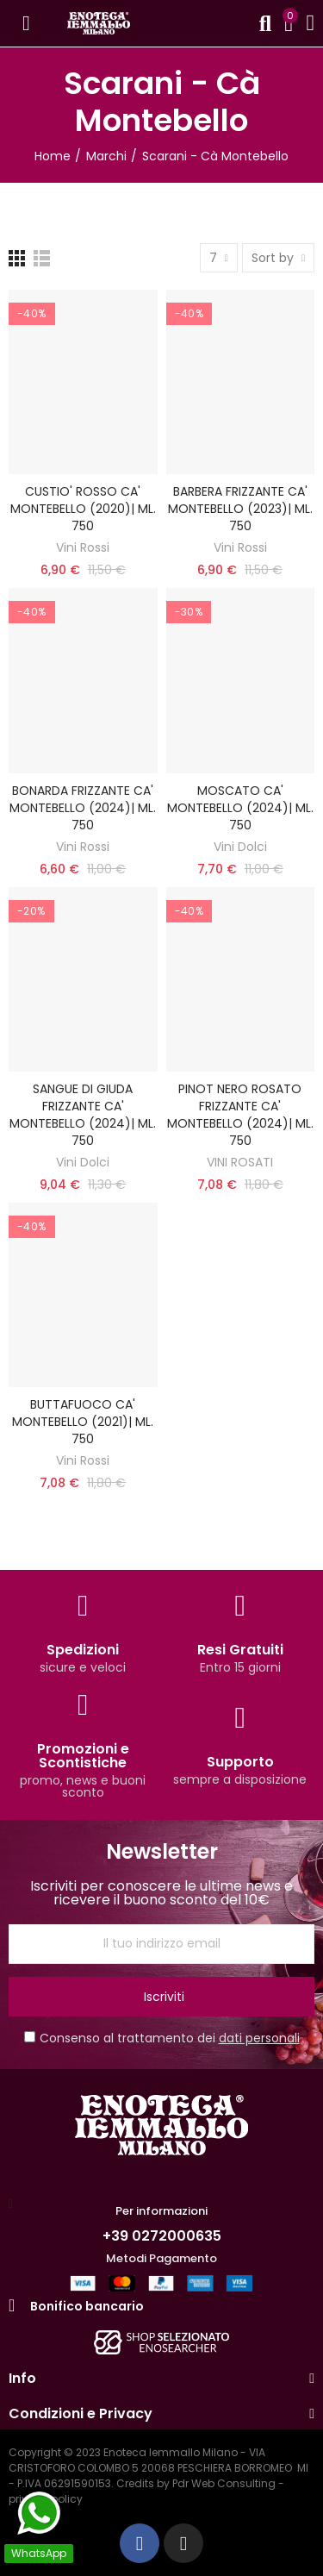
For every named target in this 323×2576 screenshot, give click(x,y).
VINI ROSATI (240, 1162)
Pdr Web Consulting (224, 2483)
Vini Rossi (82, 547)
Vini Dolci (240, 846)
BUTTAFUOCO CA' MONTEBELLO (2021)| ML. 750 (82, 1421)
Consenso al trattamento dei (162, 2038)
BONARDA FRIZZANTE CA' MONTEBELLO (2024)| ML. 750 (82, 808)
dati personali (259, 2038)
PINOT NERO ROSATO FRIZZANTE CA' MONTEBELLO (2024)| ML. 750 (240, 1114)
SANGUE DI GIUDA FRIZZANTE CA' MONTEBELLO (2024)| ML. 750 (82, 1114)
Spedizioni (83, 1650)
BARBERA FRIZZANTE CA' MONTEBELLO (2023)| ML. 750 (240, 509)
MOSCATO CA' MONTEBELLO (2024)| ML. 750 (240, 808)
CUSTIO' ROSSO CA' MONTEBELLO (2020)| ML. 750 (83, 509)
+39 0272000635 (161, 2236)
